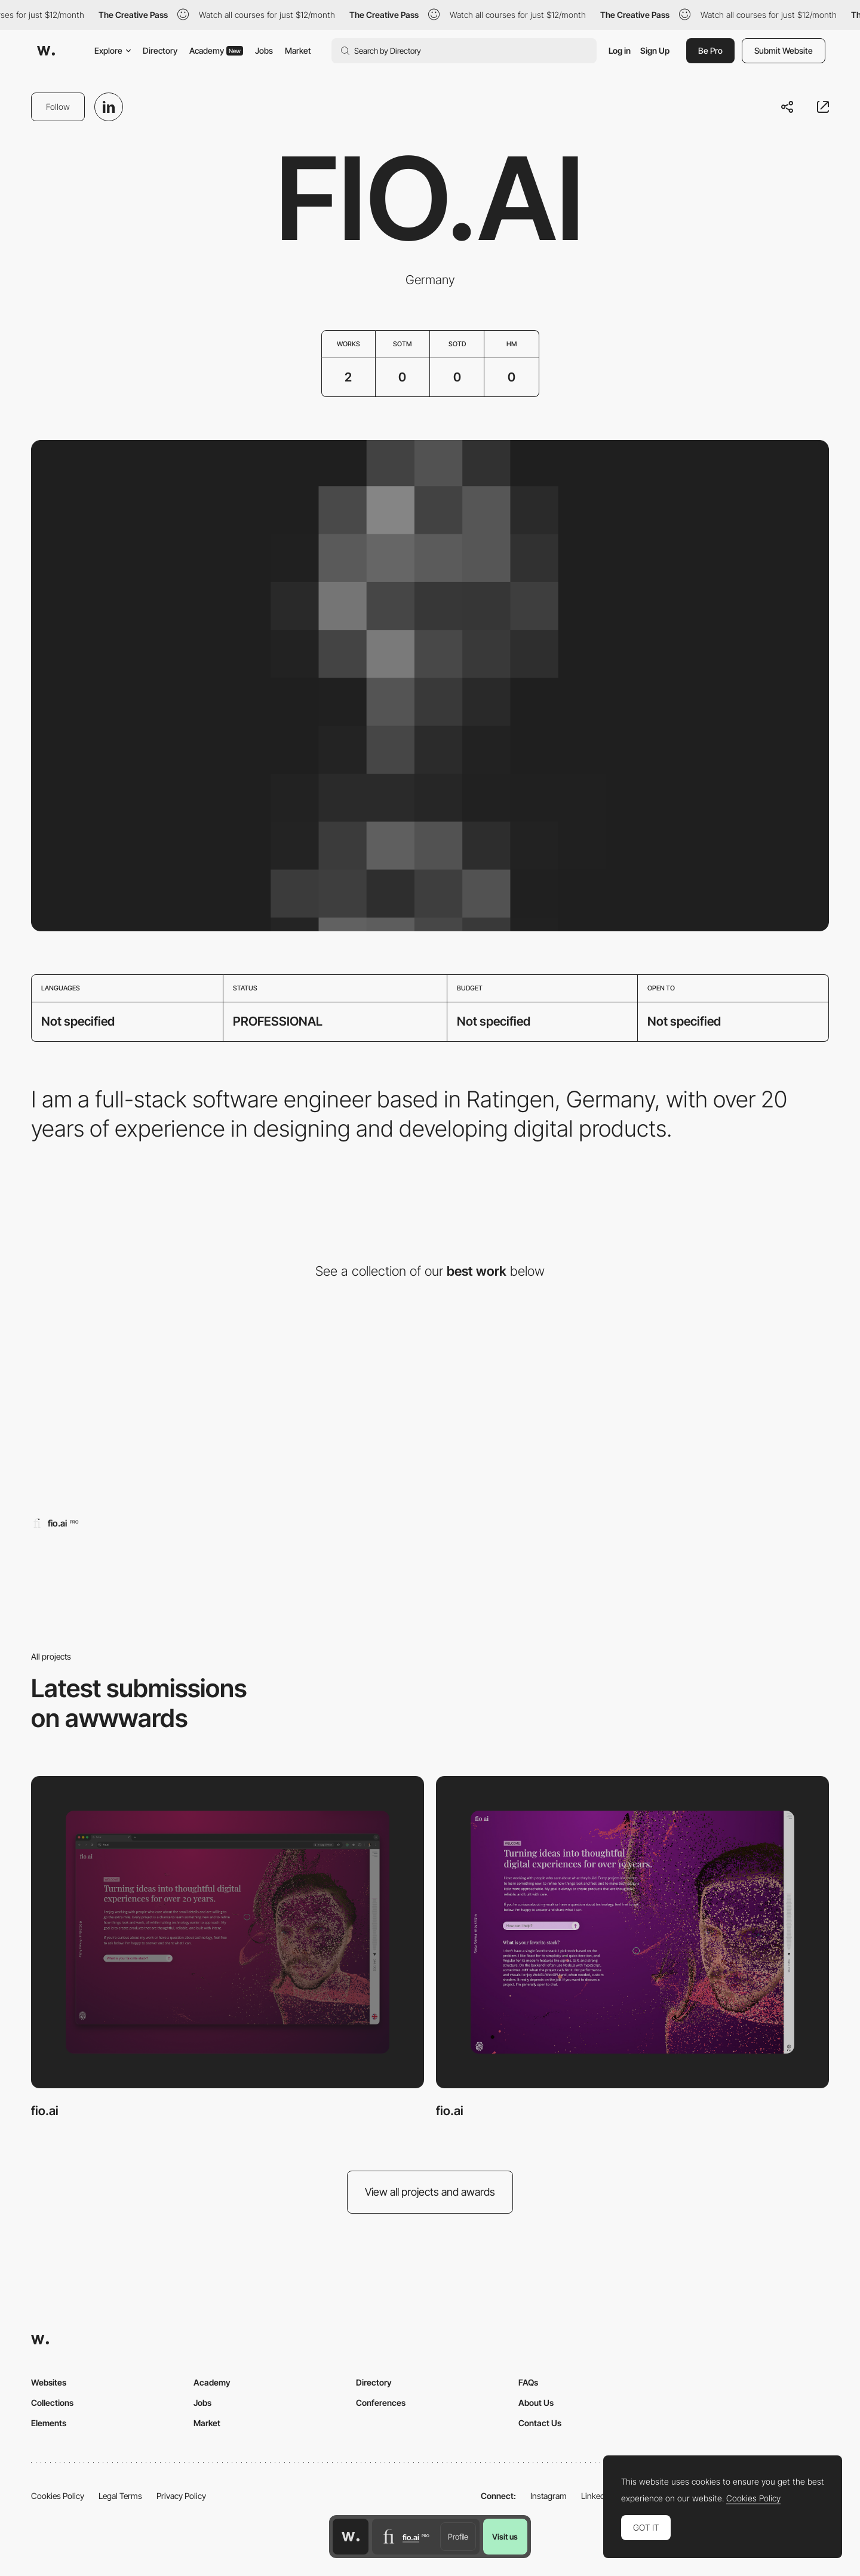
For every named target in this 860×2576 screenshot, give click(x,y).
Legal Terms (120, 2496)
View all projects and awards (430, 2192)
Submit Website (783, 50)
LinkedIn (596, 2496)
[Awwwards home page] (350, 2537)
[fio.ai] (160, 1410)
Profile (458, 2536)
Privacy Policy (181, 2496)
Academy (216, 50)
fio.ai (45, 2110)
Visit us (505, 2536)
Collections (52, 2403)
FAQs (528, 2382)
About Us (536, 2403)
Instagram (548, 2496)
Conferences (381, 2403)
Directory (160, 50)
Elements (48, 2423)
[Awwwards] (46, 51)
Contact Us (539, 2423)
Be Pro (710, 50)
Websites (48, 2382)
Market (298, 50)
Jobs (264, 50)
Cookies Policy (57, 2496)
